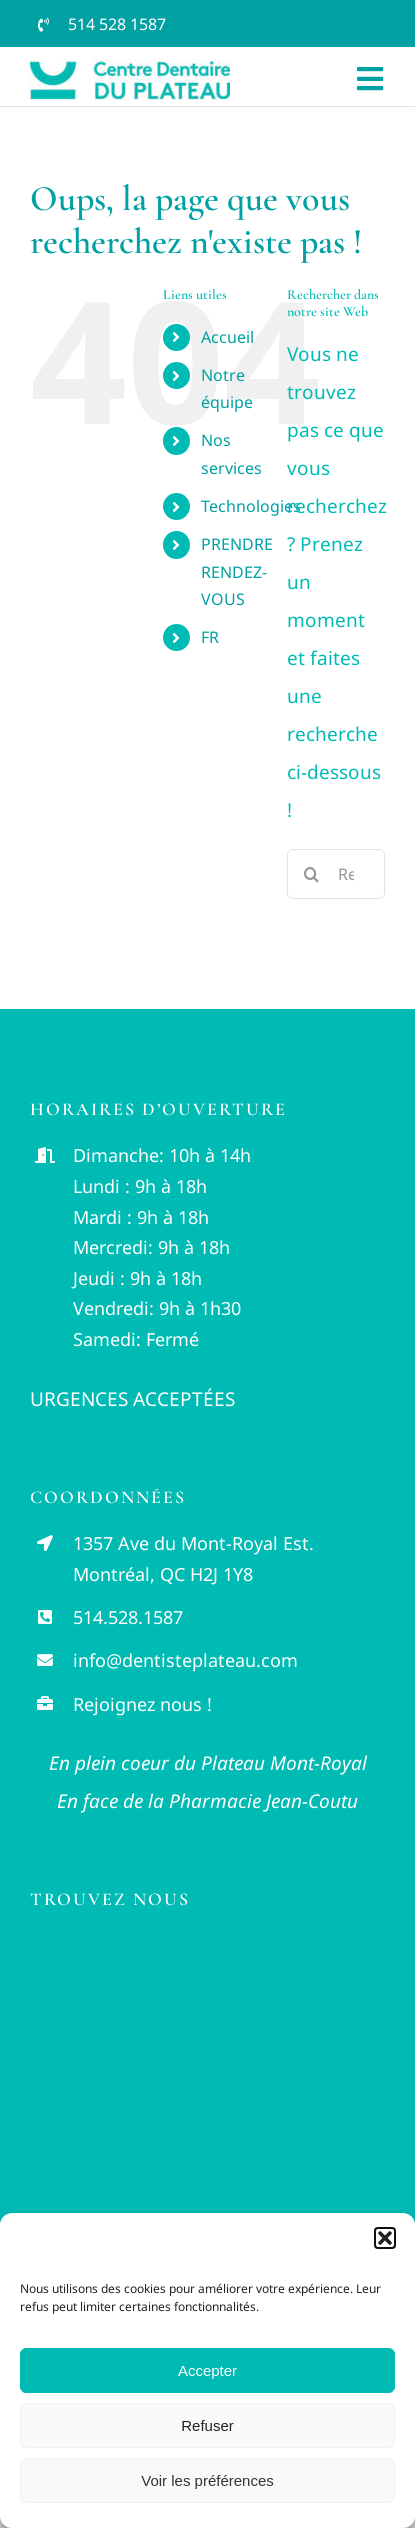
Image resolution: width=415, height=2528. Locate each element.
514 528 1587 (117, 24)
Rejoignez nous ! (142, 1704)
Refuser (207, 2425)
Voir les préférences (207, 2480)
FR (210, 637)
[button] (385, 2238)
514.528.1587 (128, 1617)
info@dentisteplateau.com (185, 1660)
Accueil (227, 337)
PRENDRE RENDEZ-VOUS (237, 571)
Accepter (207, 2370)
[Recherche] (312, 874)
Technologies (251, 506)
